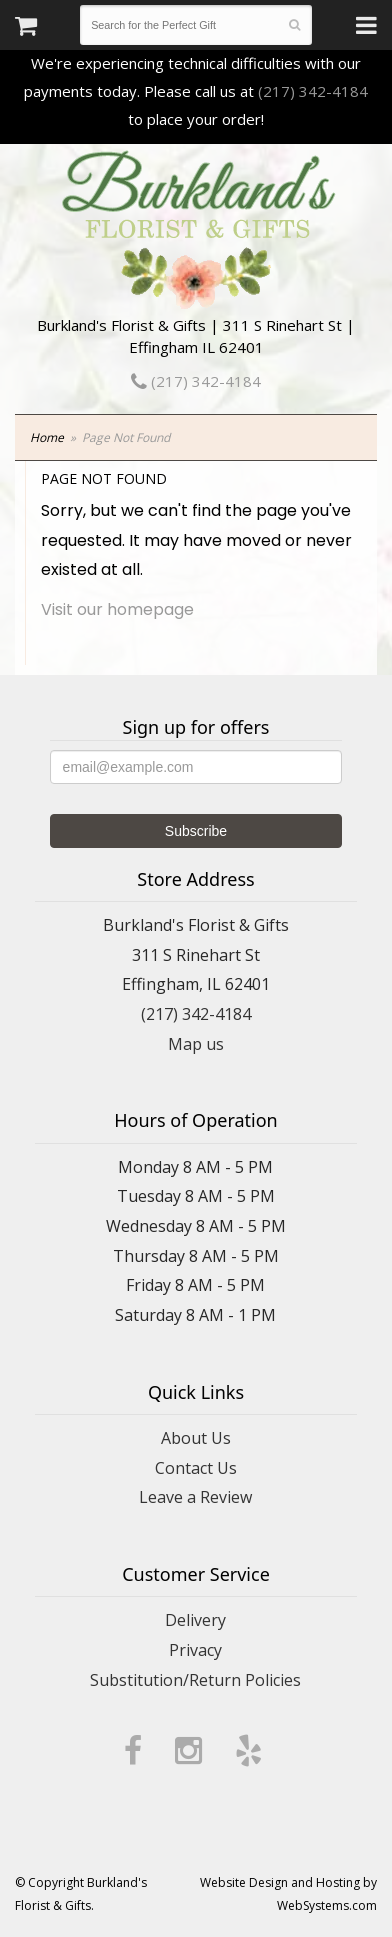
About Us (196, 1438)
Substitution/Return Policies (195, 1680)
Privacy (195, 1650)
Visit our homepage (117, 609)
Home (47, 437)
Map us (196, 1044)
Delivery (195, 1620)
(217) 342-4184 (313, 91)
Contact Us (196, 1468)
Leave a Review (195, 1497)
